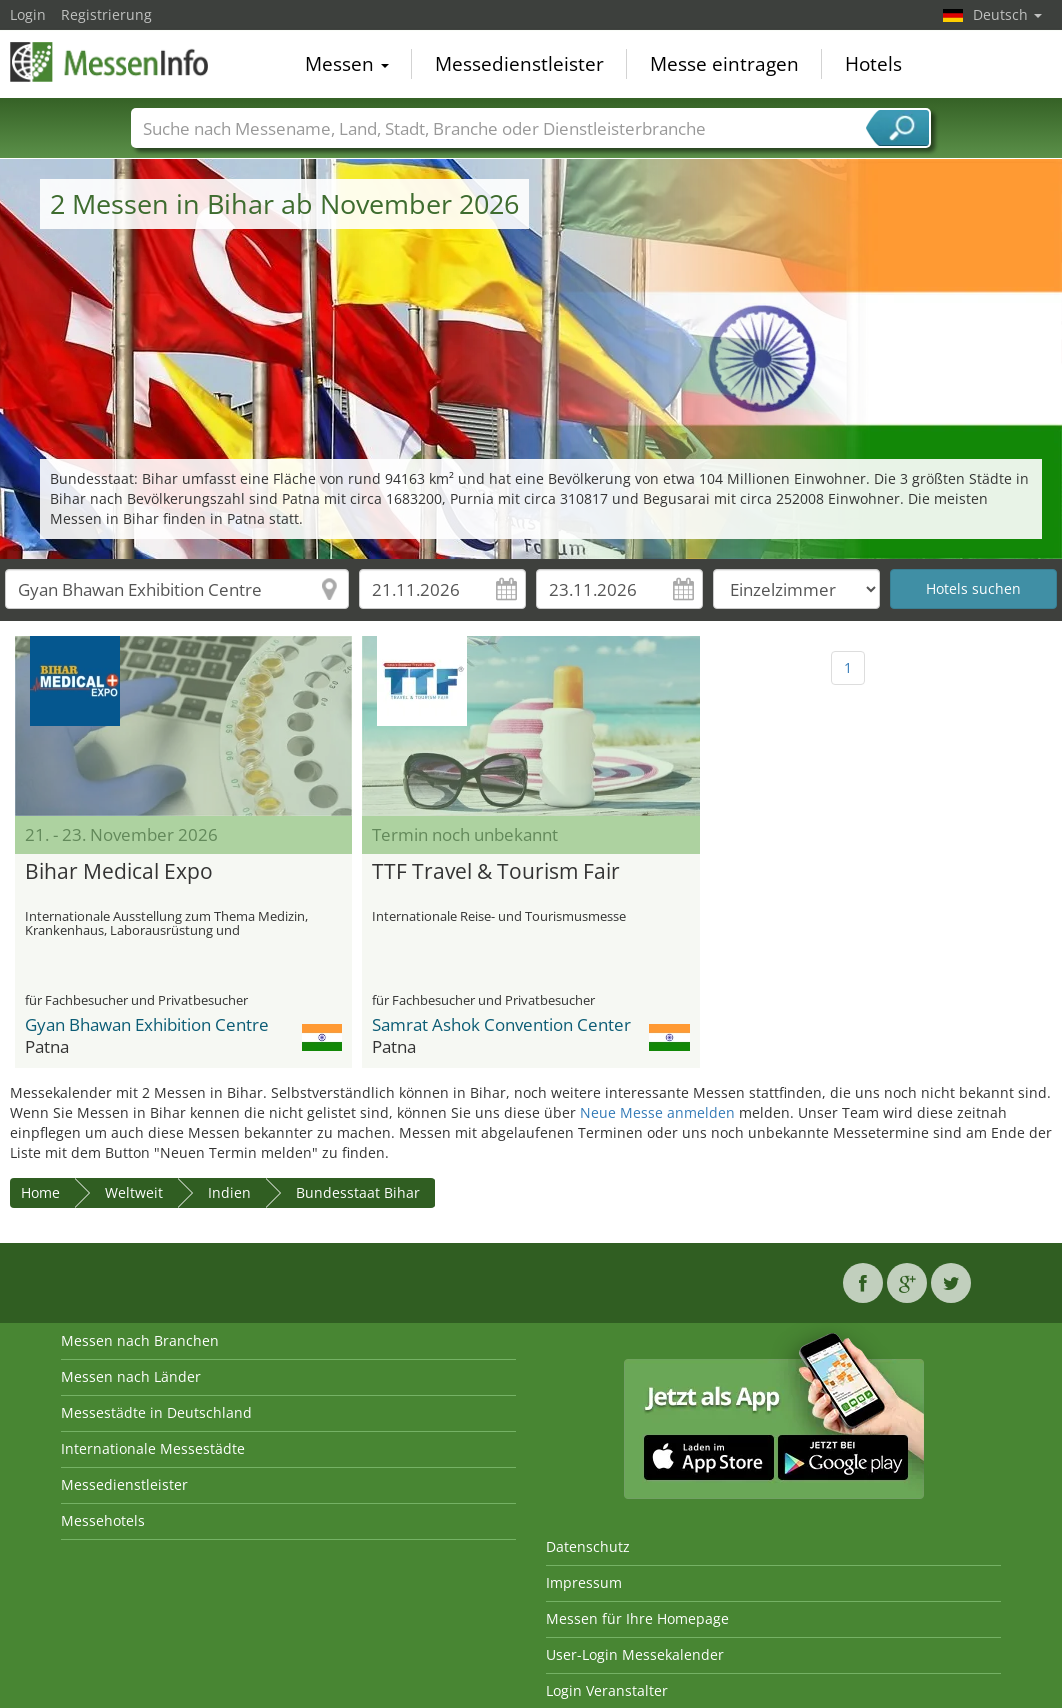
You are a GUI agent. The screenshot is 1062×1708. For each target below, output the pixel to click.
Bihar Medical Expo (119, 872)
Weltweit (134, 1192)
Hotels (873, 64)
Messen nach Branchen (140, 1340)
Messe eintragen (724, 64)
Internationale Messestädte (153, 1448)
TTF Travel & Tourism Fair (496, 872)
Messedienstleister (519, 64)
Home (40, 1192)
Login (28, 14)
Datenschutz (588, 1546)
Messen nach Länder (131, 1376)
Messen (347, 64)
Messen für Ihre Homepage (637, 1618)
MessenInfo (110, 62)
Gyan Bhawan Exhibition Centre (147, 1024)
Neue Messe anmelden (657, 1112)
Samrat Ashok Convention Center (501, 1024)
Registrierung (106, 14)
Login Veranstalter (607, 1690)
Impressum (584, 1582)
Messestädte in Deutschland (156, 1412)
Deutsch (1007, 14)
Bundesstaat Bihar (358, 1192)
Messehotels (103, 1520)
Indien (229, 1192)
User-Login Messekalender (635, 1654)
